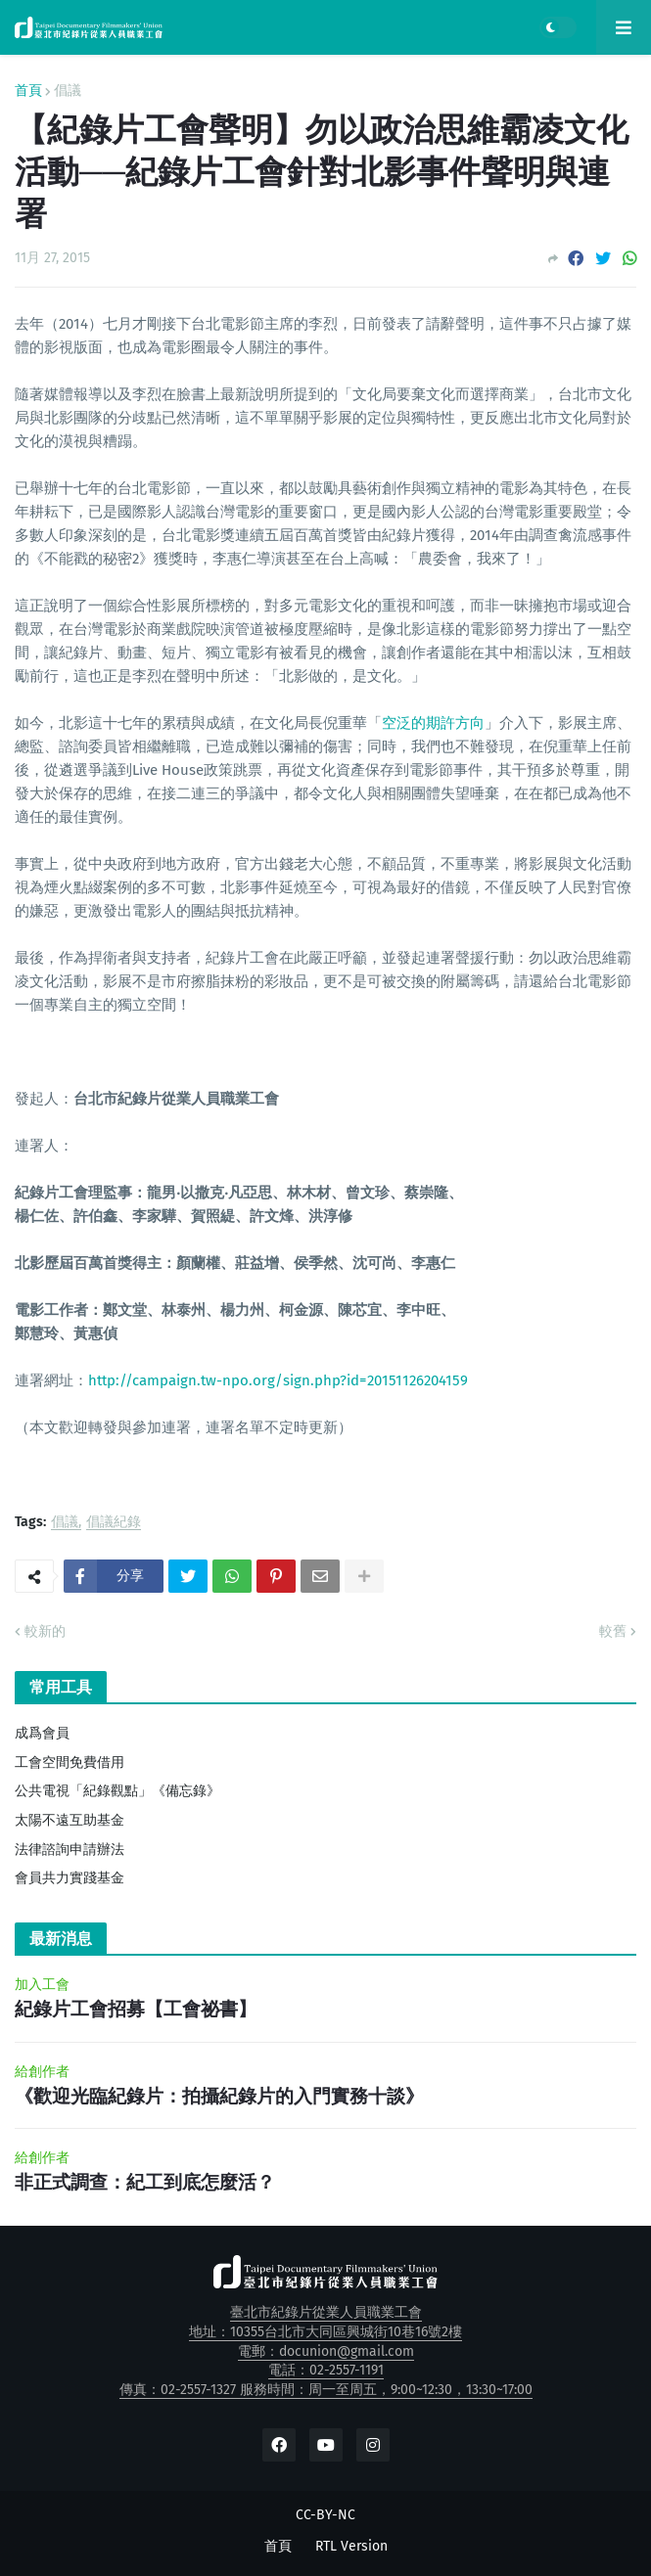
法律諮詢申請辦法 (69, 1849)
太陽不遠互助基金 (69, 1820)
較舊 (613, 1631)
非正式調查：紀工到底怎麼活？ (145, 2182)
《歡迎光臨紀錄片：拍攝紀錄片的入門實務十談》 (219, 2096)
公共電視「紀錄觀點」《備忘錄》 (117, 1791)
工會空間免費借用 (69, 1762)
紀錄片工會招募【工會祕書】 (135, 2009)
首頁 (28, 91)
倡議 (67, 91)
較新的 (45, 1631)
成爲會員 (42, 1733)
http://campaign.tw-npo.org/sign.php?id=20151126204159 (278, 1380)
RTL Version (351, 2546)
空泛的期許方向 (433, 723)
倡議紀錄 (113, 1522)
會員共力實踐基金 (69, 1878)
